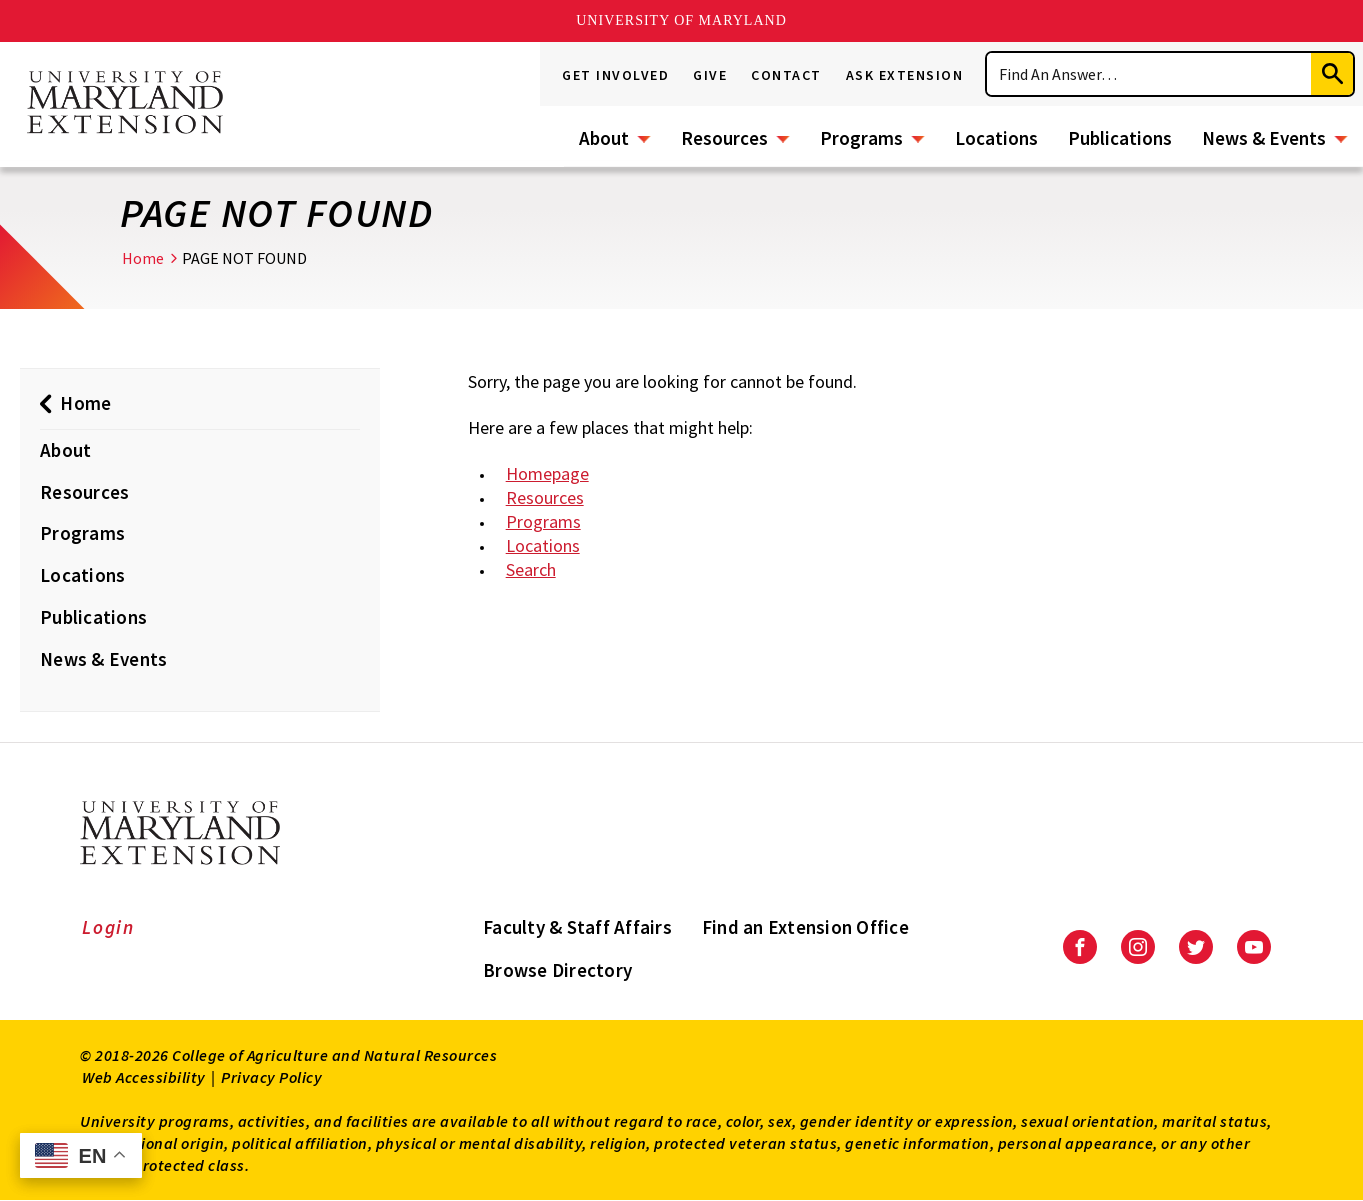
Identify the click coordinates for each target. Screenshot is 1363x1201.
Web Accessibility (144, 1077)
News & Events (1264, 138)
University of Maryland (681, 20)
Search (531, 569)
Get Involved (615, 75)
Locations (996, 138)
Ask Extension (905, 75)
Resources (724, 138)
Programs (861, 138)
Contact (786, 75)
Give (710, 75)
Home (143, 258)
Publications (1120, 138)
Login (108, 927)
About (604, 138)
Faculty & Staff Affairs (577, 927)
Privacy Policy (271, 1077)
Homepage (547, 473)
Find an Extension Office (805, 927)
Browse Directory (557, 970)
